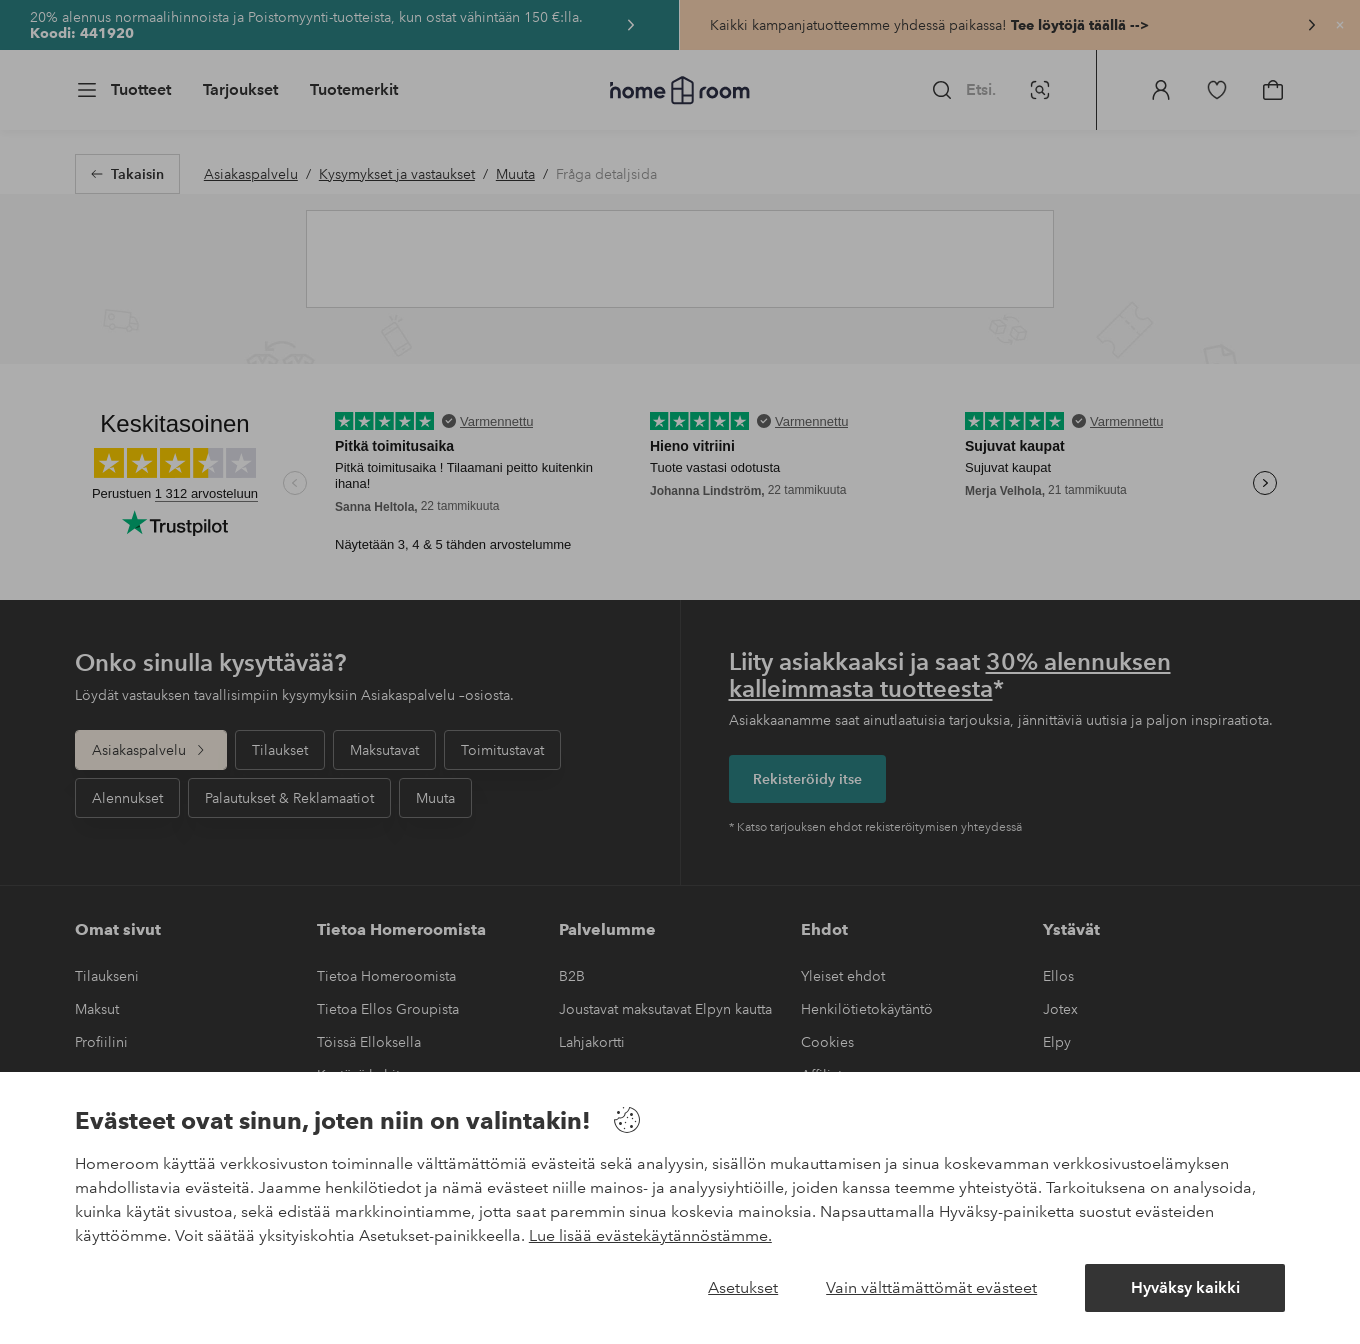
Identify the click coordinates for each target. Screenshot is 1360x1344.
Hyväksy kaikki (1185, 1287)
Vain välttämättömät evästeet (931, 1287)
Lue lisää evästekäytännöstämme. (650, 1235)
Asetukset (743, 1287)
